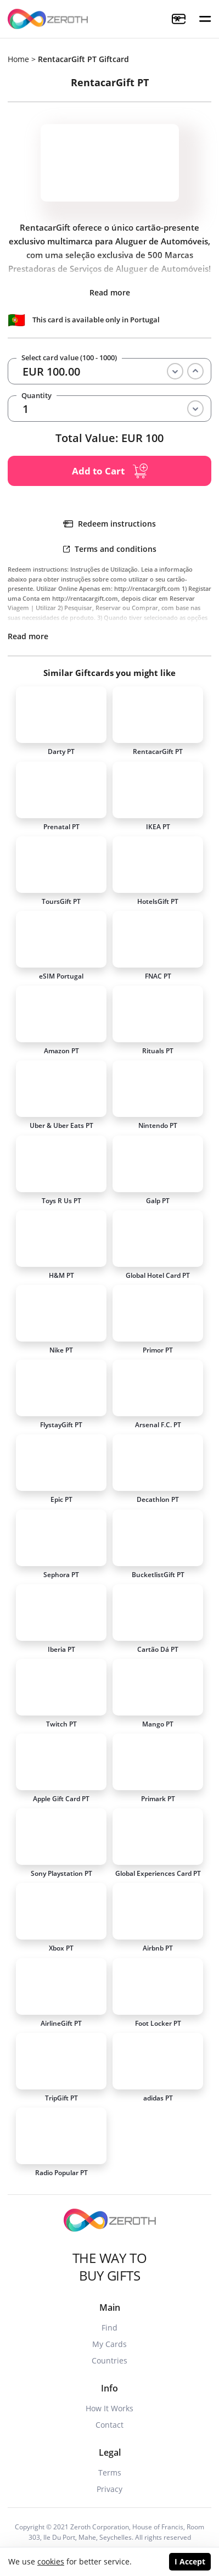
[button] (205, 19)
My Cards (109, 2344)
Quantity (36, 395)
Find (109, 2327)
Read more (109, 292)
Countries (109, 2360)
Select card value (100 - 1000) (69, 357)
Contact (109, 2424)
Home (18, 59)
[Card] (61, 714)
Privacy (109, 2489)
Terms (109, 2472)
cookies (50, 2561)
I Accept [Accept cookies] (190, 2561)
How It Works (109, 2408)
